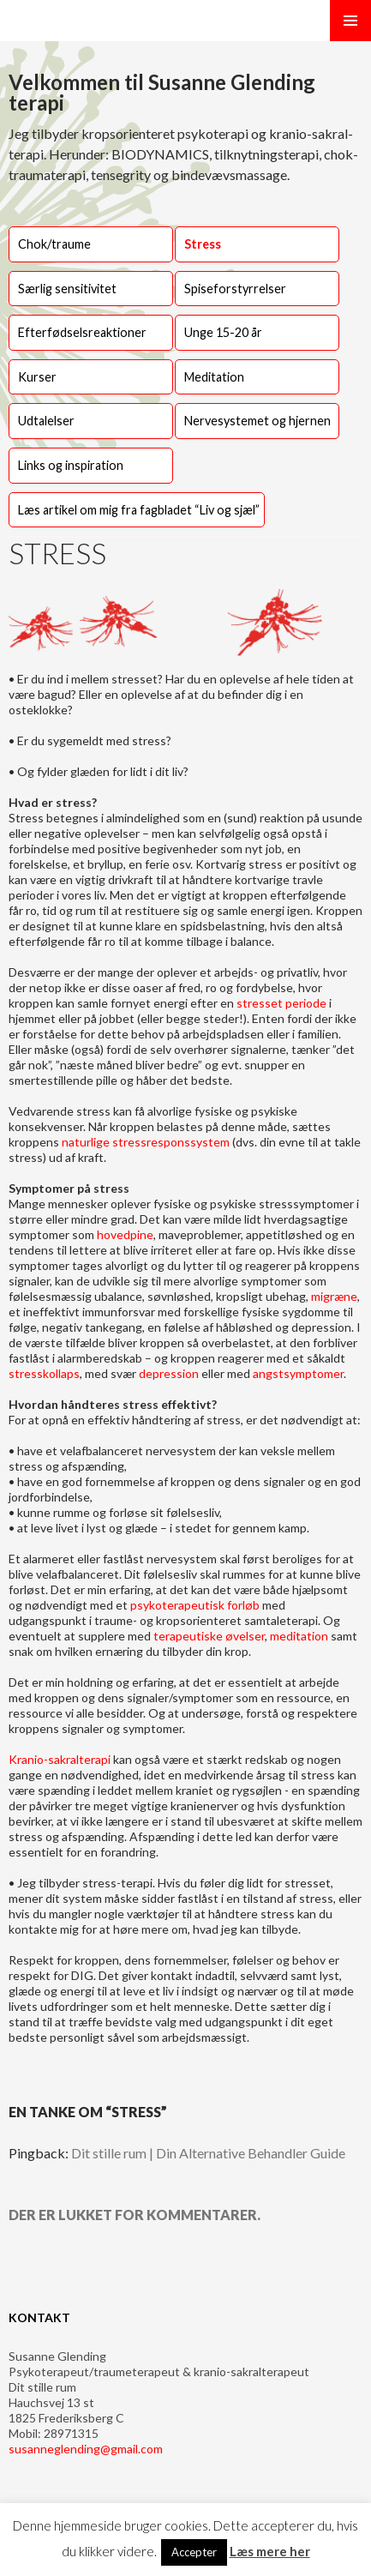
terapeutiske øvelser (209, 1635)
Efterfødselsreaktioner (82, 332)
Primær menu (350, 20)
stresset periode (281, 1003)
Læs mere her (270, 2551)
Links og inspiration (70, 465)
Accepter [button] (194, 2552)
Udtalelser (46, 420)
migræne (334, 1296)
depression (169, 1373)
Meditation (214, 377)
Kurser (37, 377)
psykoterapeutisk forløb (196, 1605)
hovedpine (123, 1234)
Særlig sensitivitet (67, 288)
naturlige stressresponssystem (147, 1142)
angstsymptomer (297, 1373)
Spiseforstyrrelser (235, 288)
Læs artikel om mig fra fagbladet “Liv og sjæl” (139, 510)
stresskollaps (44, 1373)
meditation (299, 1635)
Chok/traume (54, 244)
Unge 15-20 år (223, 332)
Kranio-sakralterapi (61, 1759)
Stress (202, 244)
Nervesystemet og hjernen (257, 420)
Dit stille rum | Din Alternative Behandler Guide (208, 2153)
